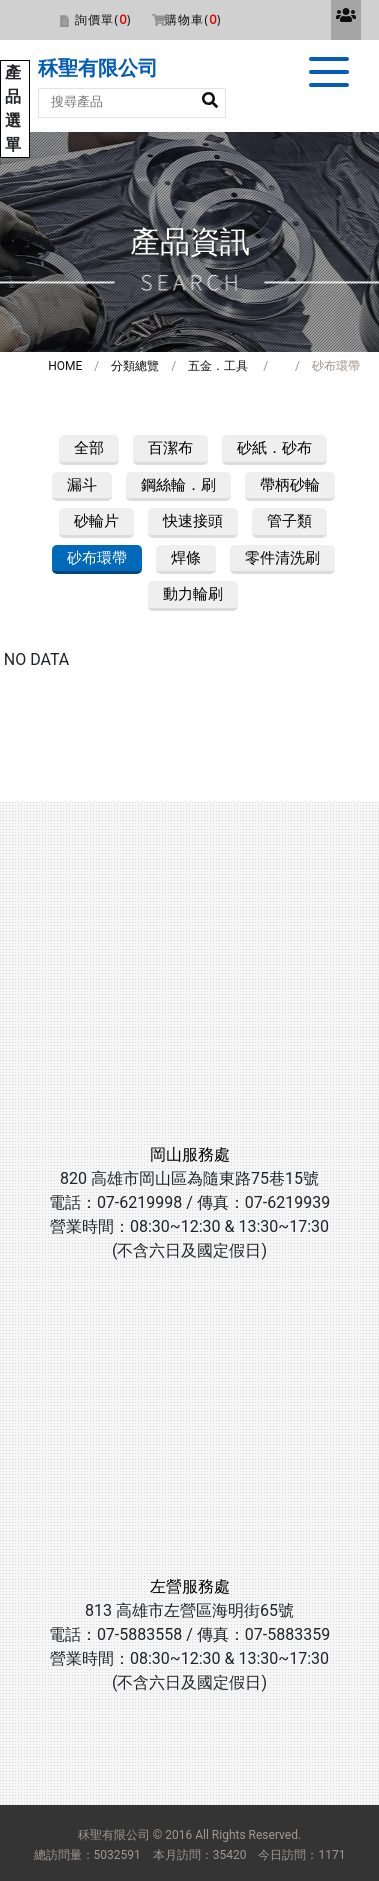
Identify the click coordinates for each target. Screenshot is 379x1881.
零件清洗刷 (282, 558)
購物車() (193, 19)
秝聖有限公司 (98, 68)
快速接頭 (193, 521)
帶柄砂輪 (290, 485)
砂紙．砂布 (274, 448)
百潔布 (170, 448)
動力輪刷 (193, 594)
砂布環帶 (97, 558)
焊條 (186, 558)
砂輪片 (96, 521)
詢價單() (103, 19)
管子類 (289, 521)
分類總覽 (135, 366)
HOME (65, 366)
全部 (89, 448)
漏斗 (82, 485)
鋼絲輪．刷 (178, 485)
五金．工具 (218, 366)
